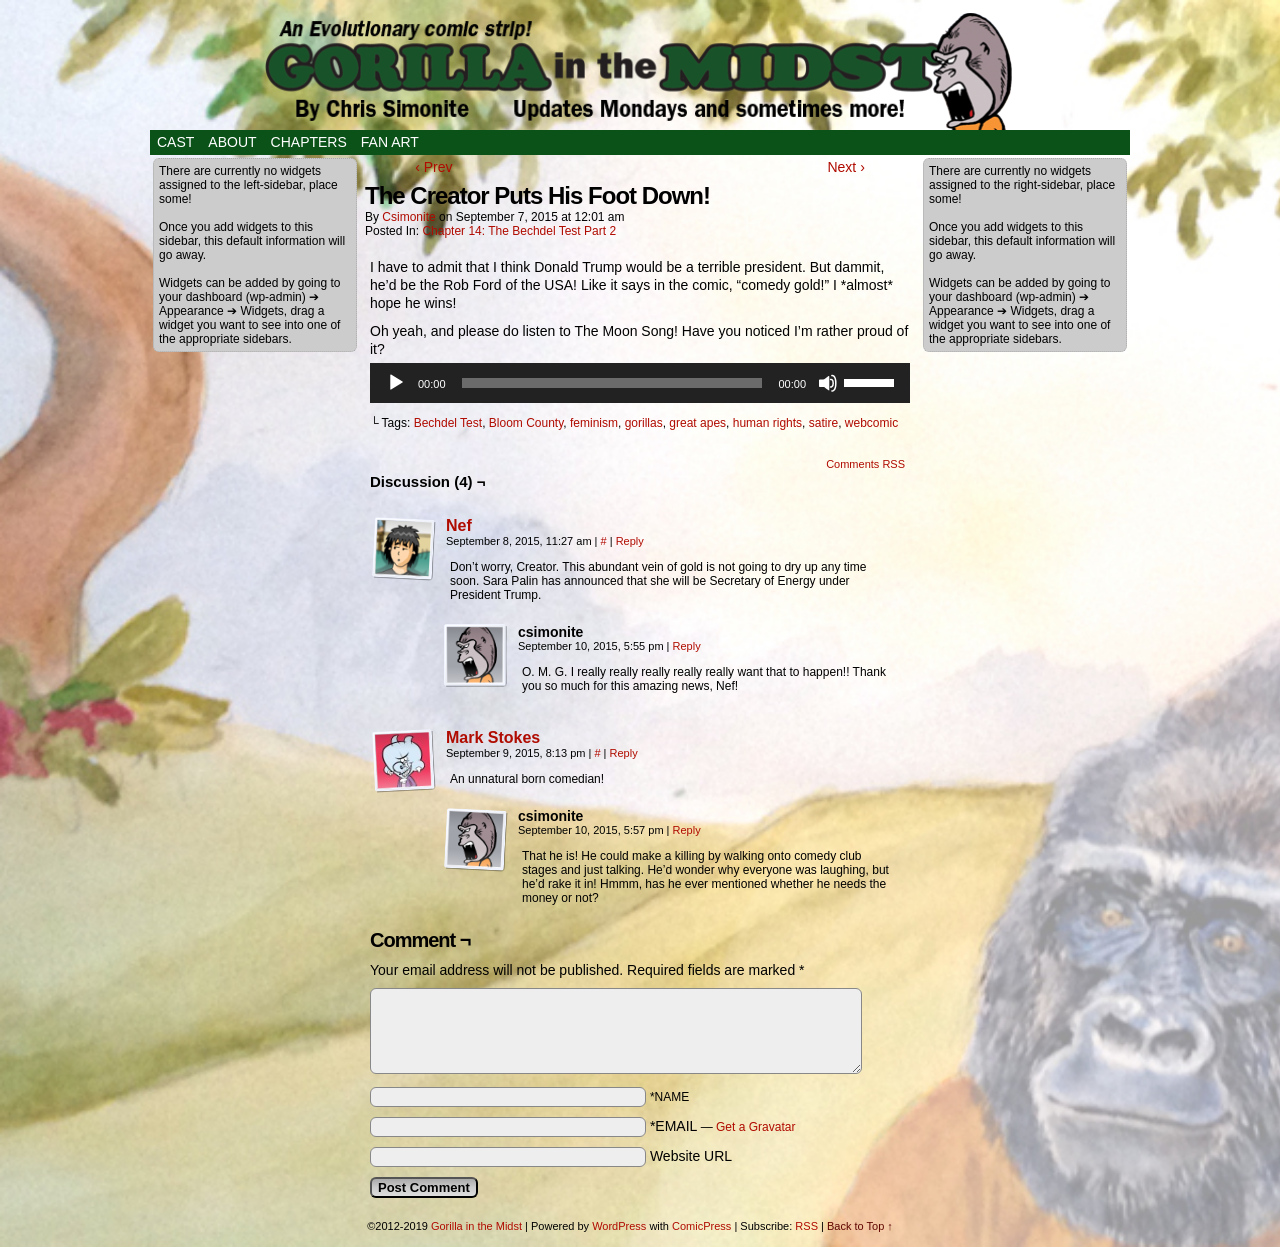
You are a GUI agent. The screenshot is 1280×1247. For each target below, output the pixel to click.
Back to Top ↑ (860, 1226)
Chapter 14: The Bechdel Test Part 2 (519, 231)
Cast (175, 142)
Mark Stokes (493, 737)
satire (823, 423)
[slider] (612, 383)
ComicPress (701, 1226)
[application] (640, 383)
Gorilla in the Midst (476, 1226)
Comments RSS (865, 464)
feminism (594, 423)
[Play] (396, 383)
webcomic (871, 423)
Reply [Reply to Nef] (630, 541)
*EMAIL (723, 1126)
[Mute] (828, 383)
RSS (806, 1226)
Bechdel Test (448, 423)
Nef (459, 525)
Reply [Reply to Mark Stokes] (624, 753)
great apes (697, 423)
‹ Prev (433, 167)
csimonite (408, 217)
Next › (845, 167)
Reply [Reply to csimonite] (687, 646)
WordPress (619, 1226)
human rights (767, 423)
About (232, 142)
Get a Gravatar (755, 1127)
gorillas (644, 423)
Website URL (691, 1156)
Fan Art (390, 142)
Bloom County (526, 423)
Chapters (309, 142)
